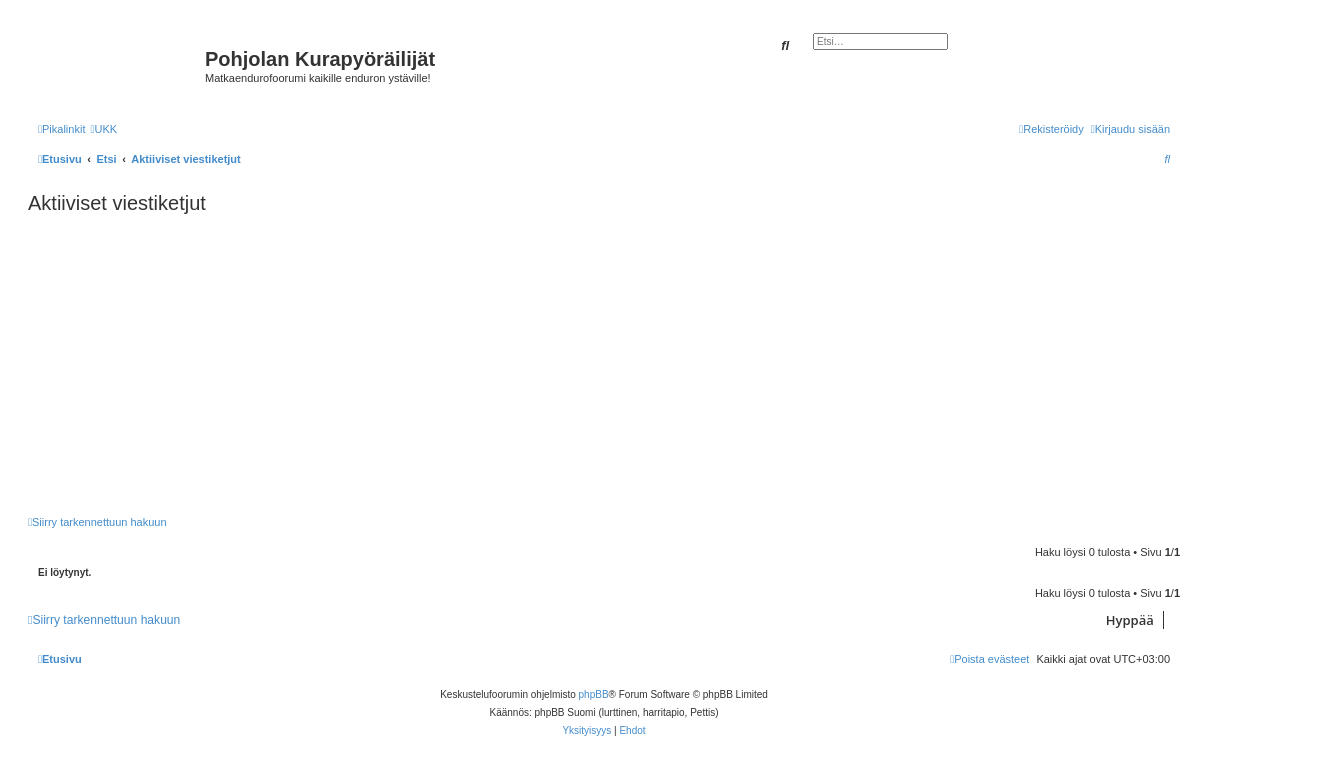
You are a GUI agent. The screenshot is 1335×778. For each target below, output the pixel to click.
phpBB (594, 694)
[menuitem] (103, 129)
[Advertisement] (628, 365)
